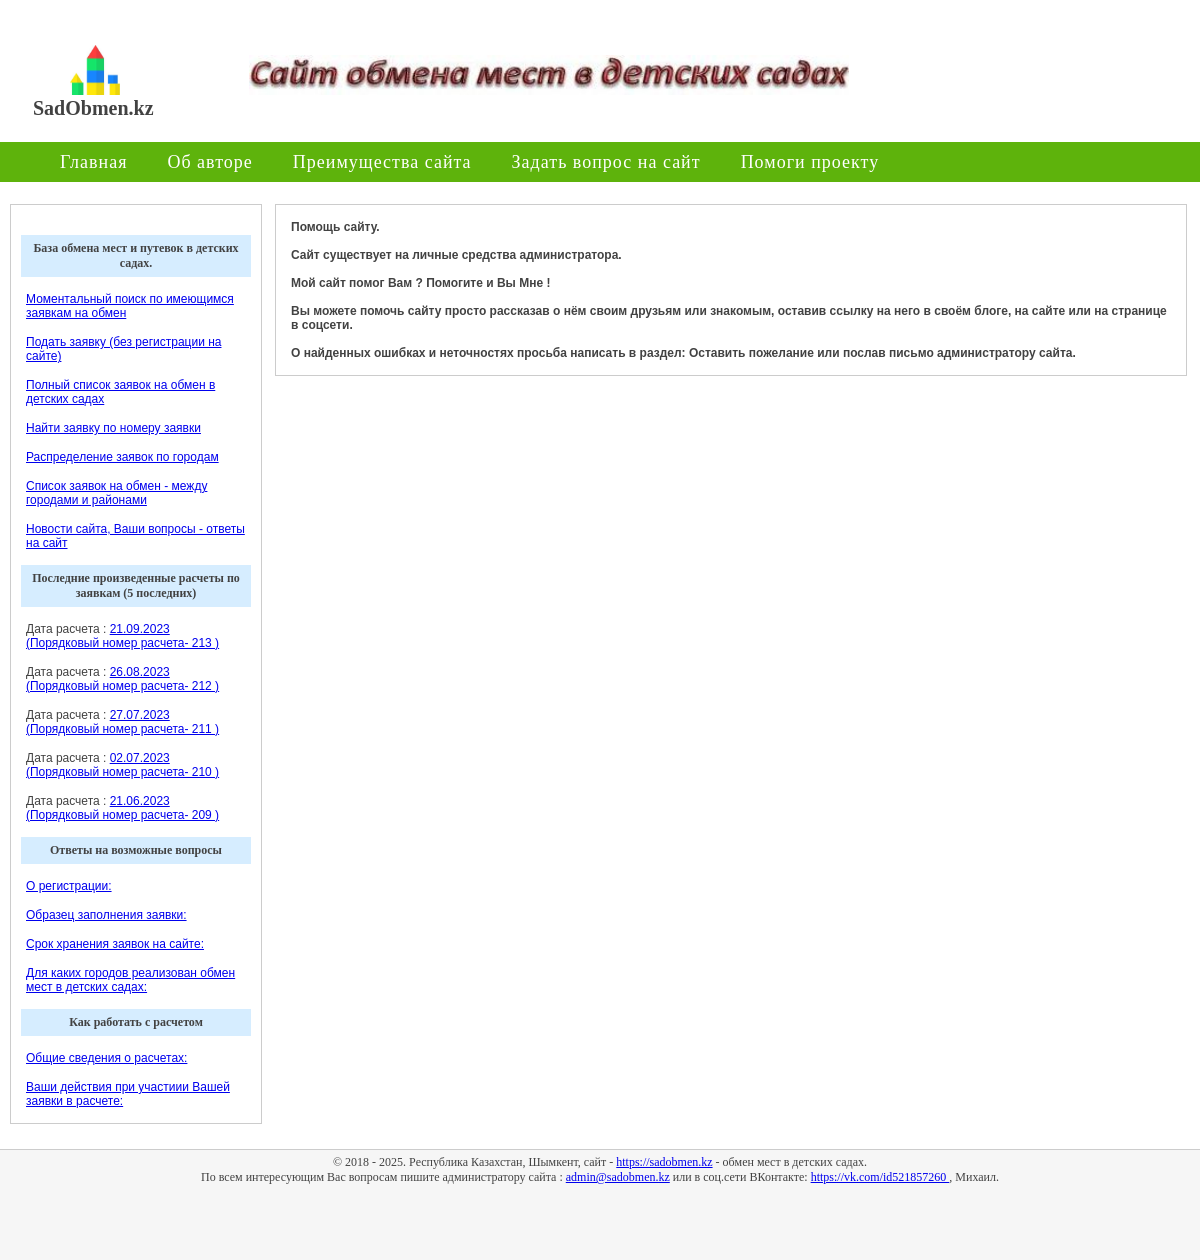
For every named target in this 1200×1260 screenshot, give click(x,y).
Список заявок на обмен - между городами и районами (116, 493)
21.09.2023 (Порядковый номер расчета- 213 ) (122, 636)
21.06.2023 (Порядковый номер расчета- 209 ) (122, 808)
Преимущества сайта (382, 162)
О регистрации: (69, 886)
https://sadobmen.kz (664, 1162)
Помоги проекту (810, 162)
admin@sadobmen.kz (618, 1177)
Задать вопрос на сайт (606, 162)
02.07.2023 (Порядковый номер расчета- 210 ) (122, 765)
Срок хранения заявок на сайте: (115, 944)
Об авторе (209, 162)
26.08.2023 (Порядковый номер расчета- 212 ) (122, 679)
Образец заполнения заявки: (106, 915)
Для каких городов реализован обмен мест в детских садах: (130, 980)
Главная (93, 162)
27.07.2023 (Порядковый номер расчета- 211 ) (122, 722)
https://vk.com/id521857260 (880, 1177)
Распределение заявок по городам (122, 457)
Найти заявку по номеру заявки (113, 428)
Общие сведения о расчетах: (106, 1058)
